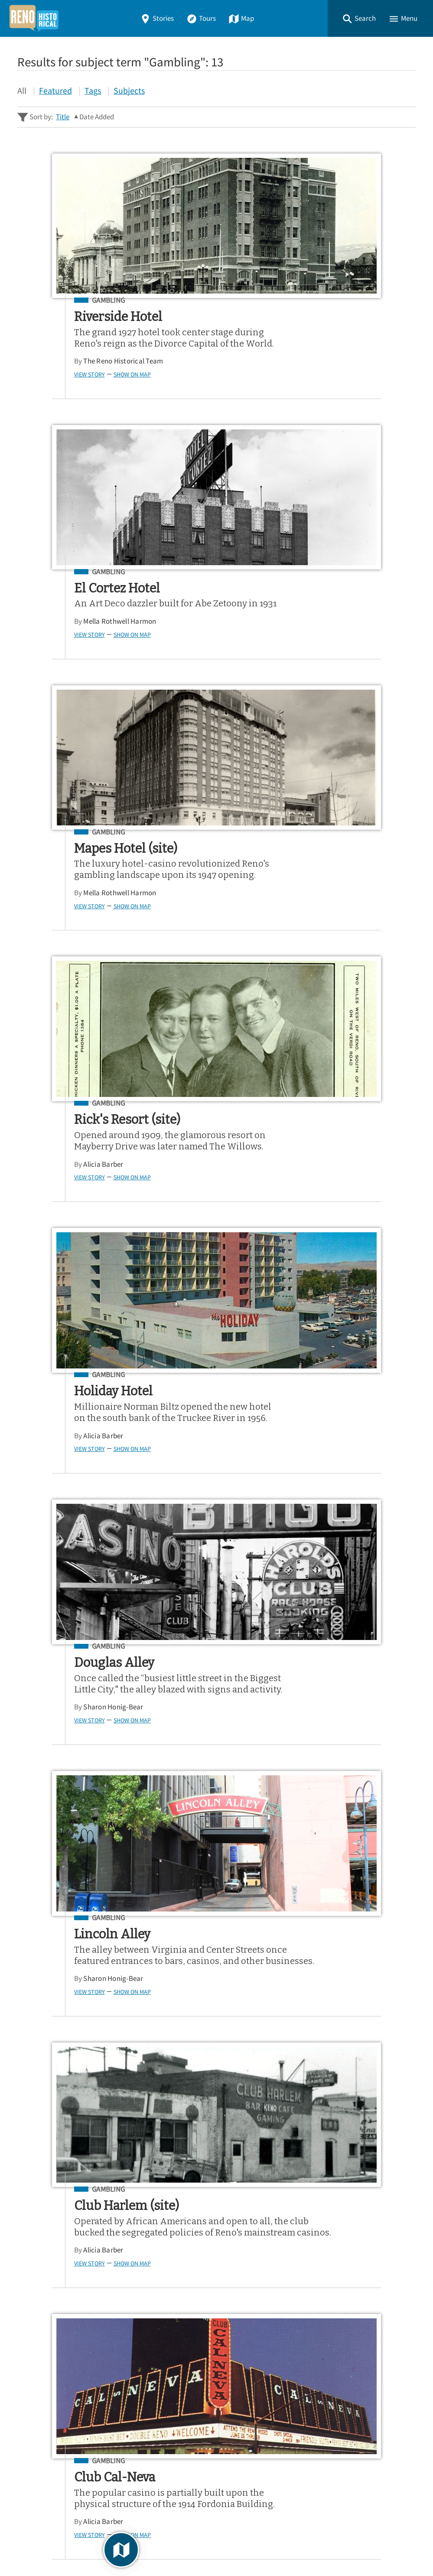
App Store (309, 2330)
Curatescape (101, 2546)
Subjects (129, 90)
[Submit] (403, 2253)
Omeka (65, 2546)
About (30, 2442)
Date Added (96, 116)
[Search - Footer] (216, 2253)
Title (62, 116)
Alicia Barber (272, 655)
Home (29, 2379)
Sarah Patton (73, 2091)
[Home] (34, 18)
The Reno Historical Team (93, 372)
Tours (201, 18)
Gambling (78, 300)
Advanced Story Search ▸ (56, 2274)
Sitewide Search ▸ (45, 2287)
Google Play (379, 2330)
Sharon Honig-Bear (282, 938)
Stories (157, 18)
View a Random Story (61, 2487)
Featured (55, 90)
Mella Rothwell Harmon (288, 361)
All (21, 90)
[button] (358, 18)
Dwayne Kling (121, 1808)
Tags (93, 90)
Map (241, 18)
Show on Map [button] (101, 386)
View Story (58, 386)
